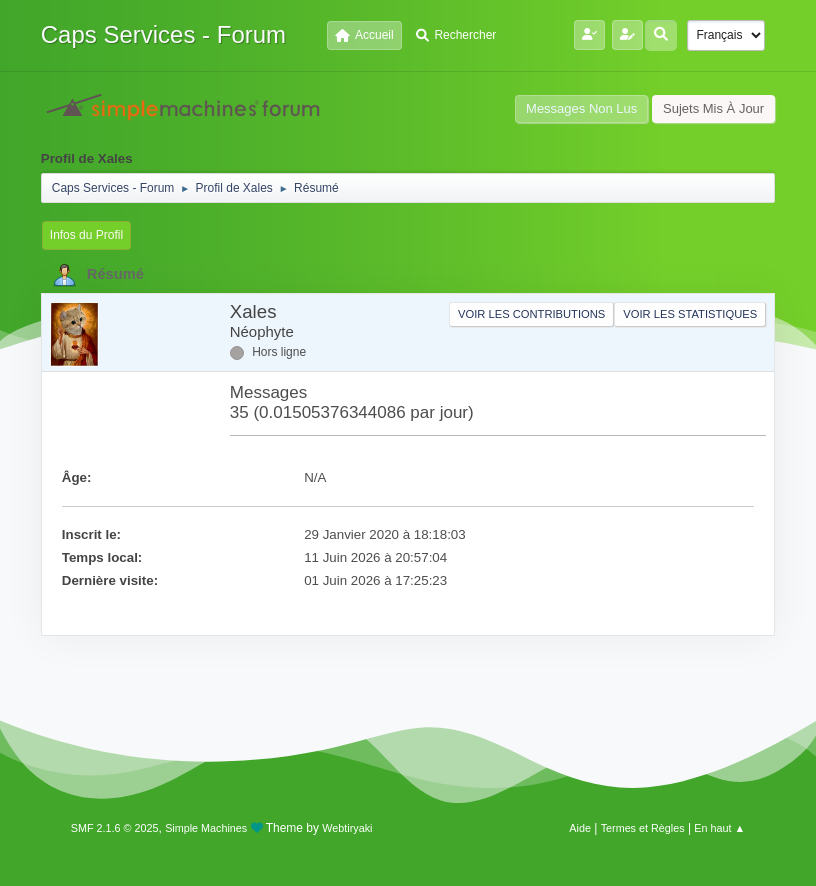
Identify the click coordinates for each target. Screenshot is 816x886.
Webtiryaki (347, 828)
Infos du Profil (86, 235)
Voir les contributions (531, 314)
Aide (580, 828)
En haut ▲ (719, 828)
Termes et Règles (643, 828)
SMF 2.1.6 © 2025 (115, 828)
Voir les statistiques (690, 314)
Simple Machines (206, 828)
